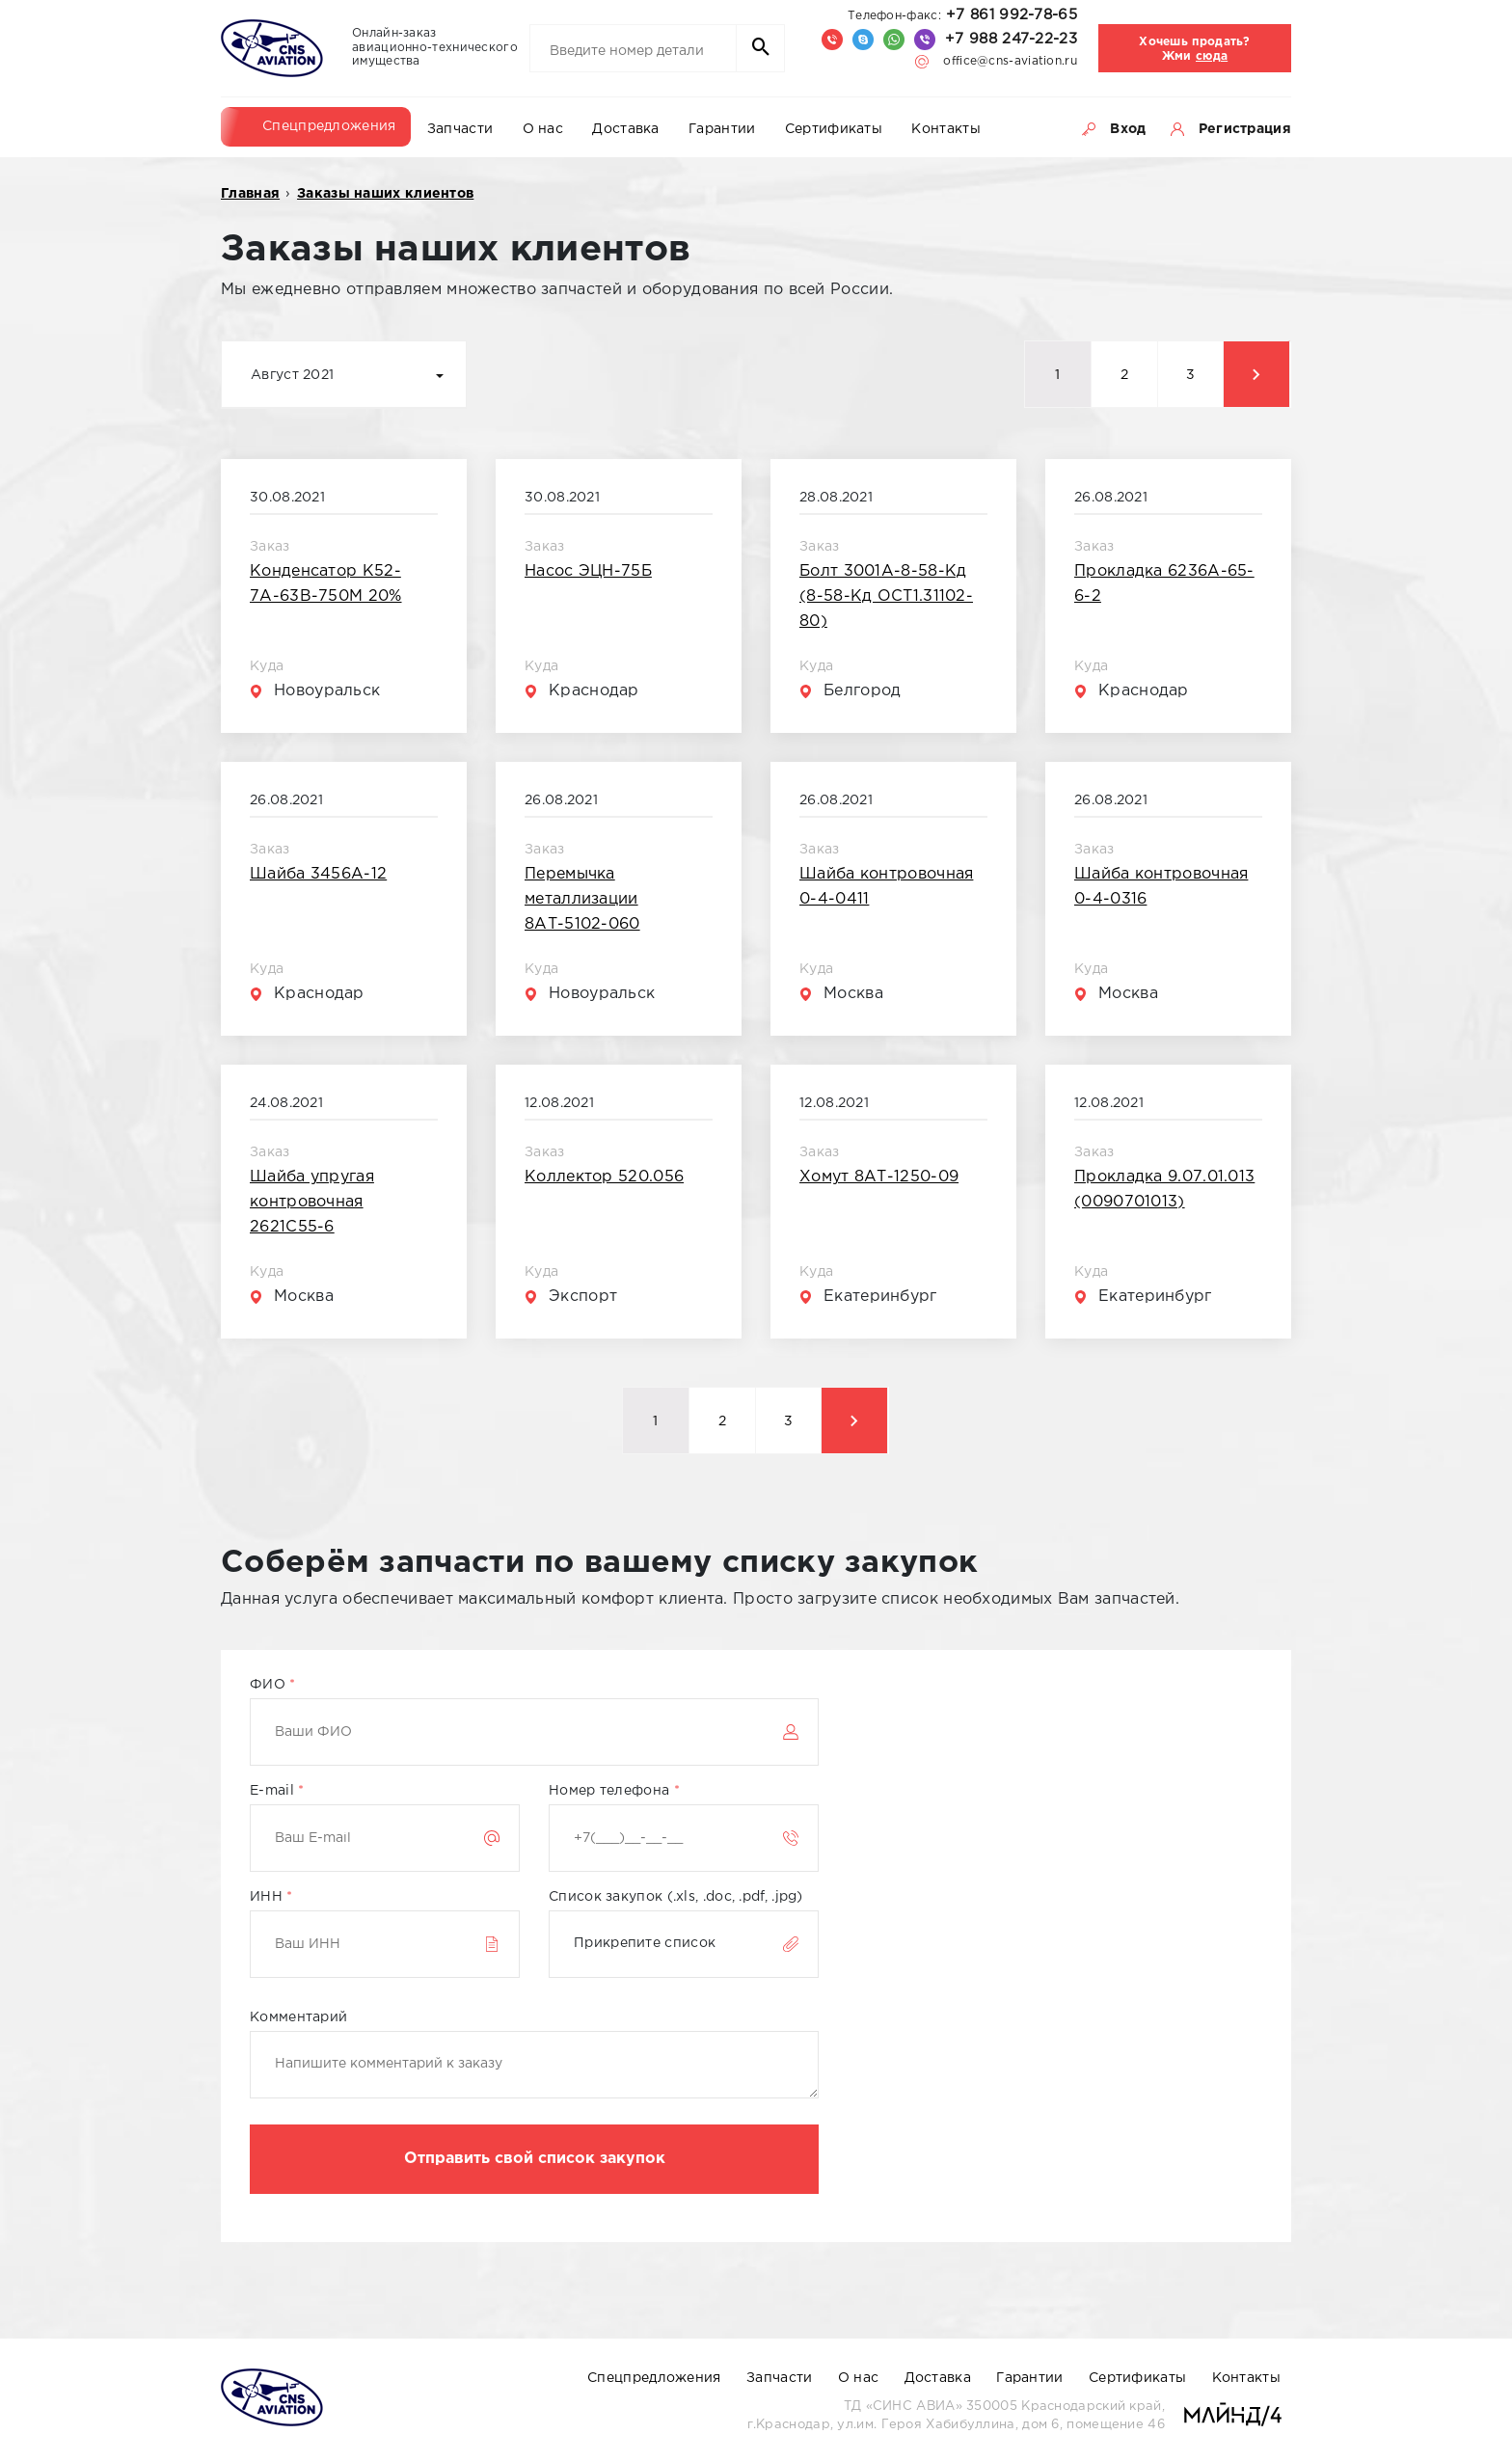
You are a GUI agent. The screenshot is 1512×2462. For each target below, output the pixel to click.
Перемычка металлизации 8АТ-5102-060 (582, 899)
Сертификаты (833, 129)
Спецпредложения (329, 126)
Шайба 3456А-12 (318, 874)
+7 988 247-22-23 (1011, 39)
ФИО (273, 1685)
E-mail (277, 1791)
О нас (543, 129)
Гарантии (721, 129)
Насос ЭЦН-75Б (588, 571)
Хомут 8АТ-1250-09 (878, 1177)
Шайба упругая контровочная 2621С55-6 (312, 1202)
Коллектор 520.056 (604, 1177)
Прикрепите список (645, 1943)
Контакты (945, 129)
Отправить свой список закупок (534, 2158)
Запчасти (460, 129)
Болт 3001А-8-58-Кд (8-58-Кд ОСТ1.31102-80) (886, 596)
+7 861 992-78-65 (962, 15)
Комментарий (298, 2017)
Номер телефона (614, 1791)
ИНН (271, 1897)
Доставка (625, 129)
